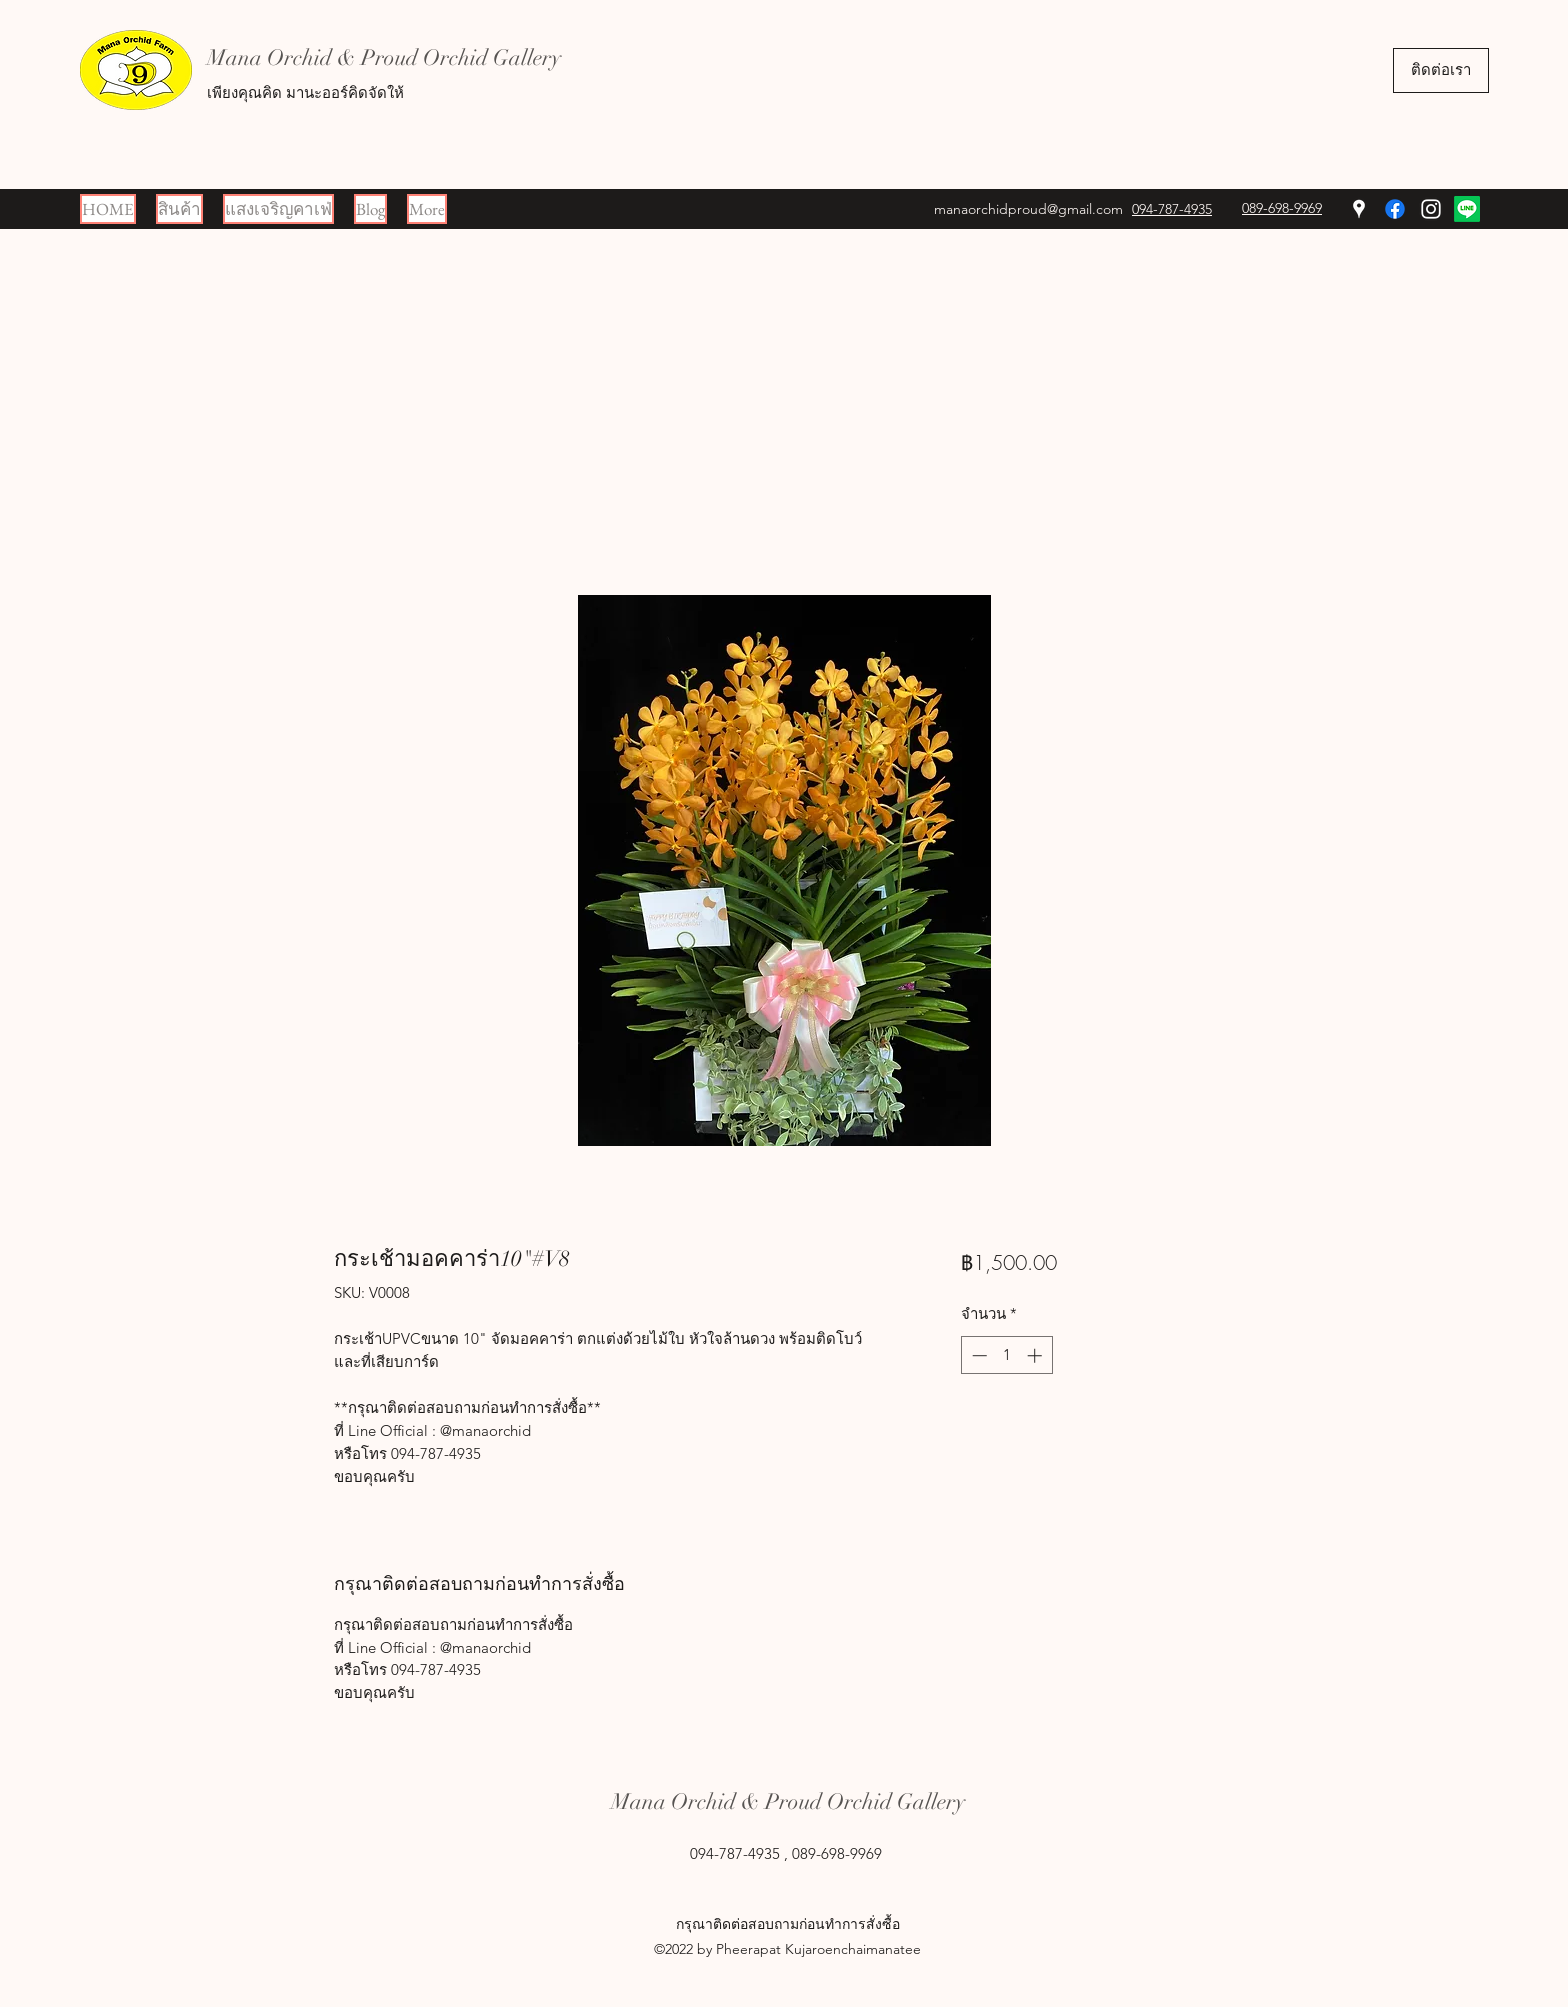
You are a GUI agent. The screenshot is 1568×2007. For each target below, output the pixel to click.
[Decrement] (977, 1355)
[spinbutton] (1006, 1355)
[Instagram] (1431, 209)
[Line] (1467, 209)
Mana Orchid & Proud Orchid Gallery (384, 57)
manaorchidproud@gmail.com (1028, 209)
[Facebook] (1395, 209)
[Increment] (1036, 1355)
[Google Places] (1359, 209)
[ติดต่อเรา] (1441, 70)
